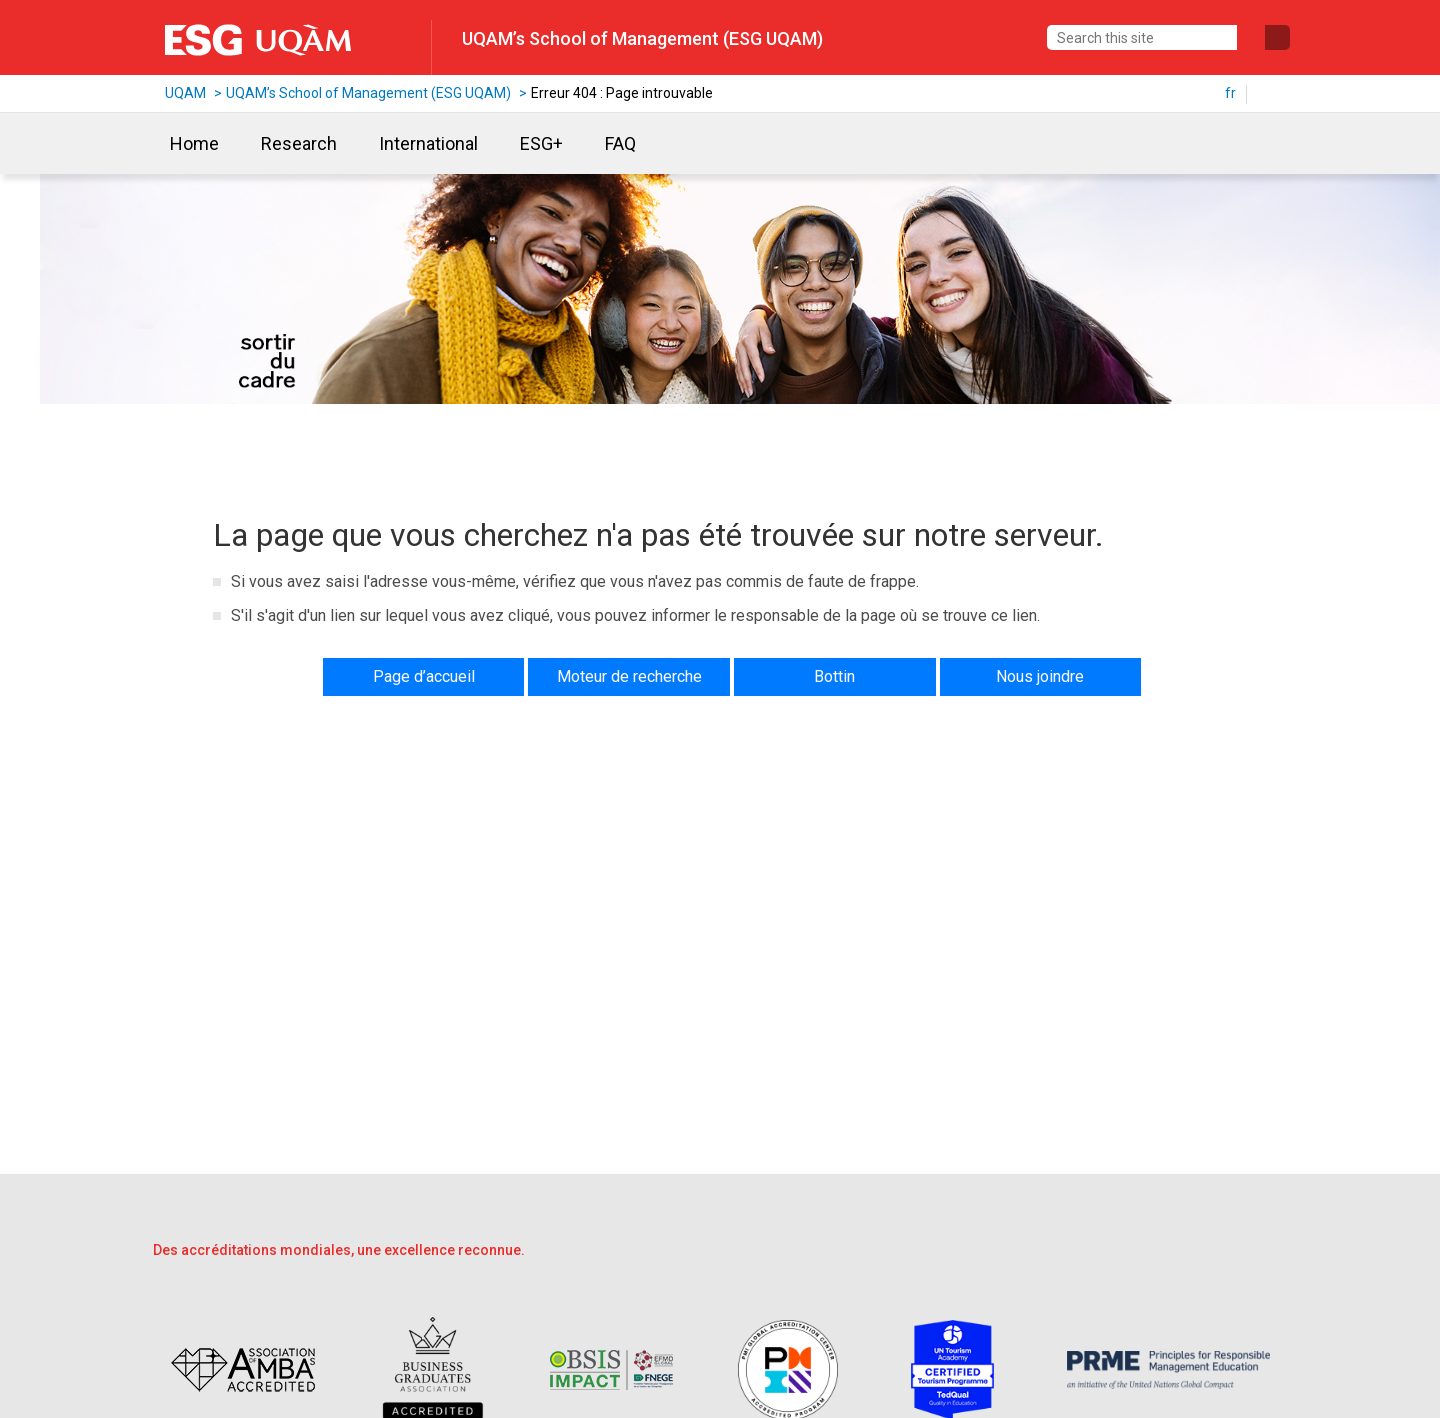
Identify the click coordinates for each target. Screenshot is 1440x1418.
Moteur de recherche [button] (629, 676)
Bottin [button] (834, 676)
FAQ (620, 143)
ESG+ (541, 143)
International (428, 143)
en (1273, 93)
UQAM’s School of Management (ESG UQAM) (642, 38)
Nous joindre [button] (1040, 676)
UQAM (185, 93)
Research (299, 143)
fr (1230, 93)
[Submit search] (1277, 37)
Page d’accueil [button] (424, 676)
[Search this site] (1142, 37)
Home (194, 143)
